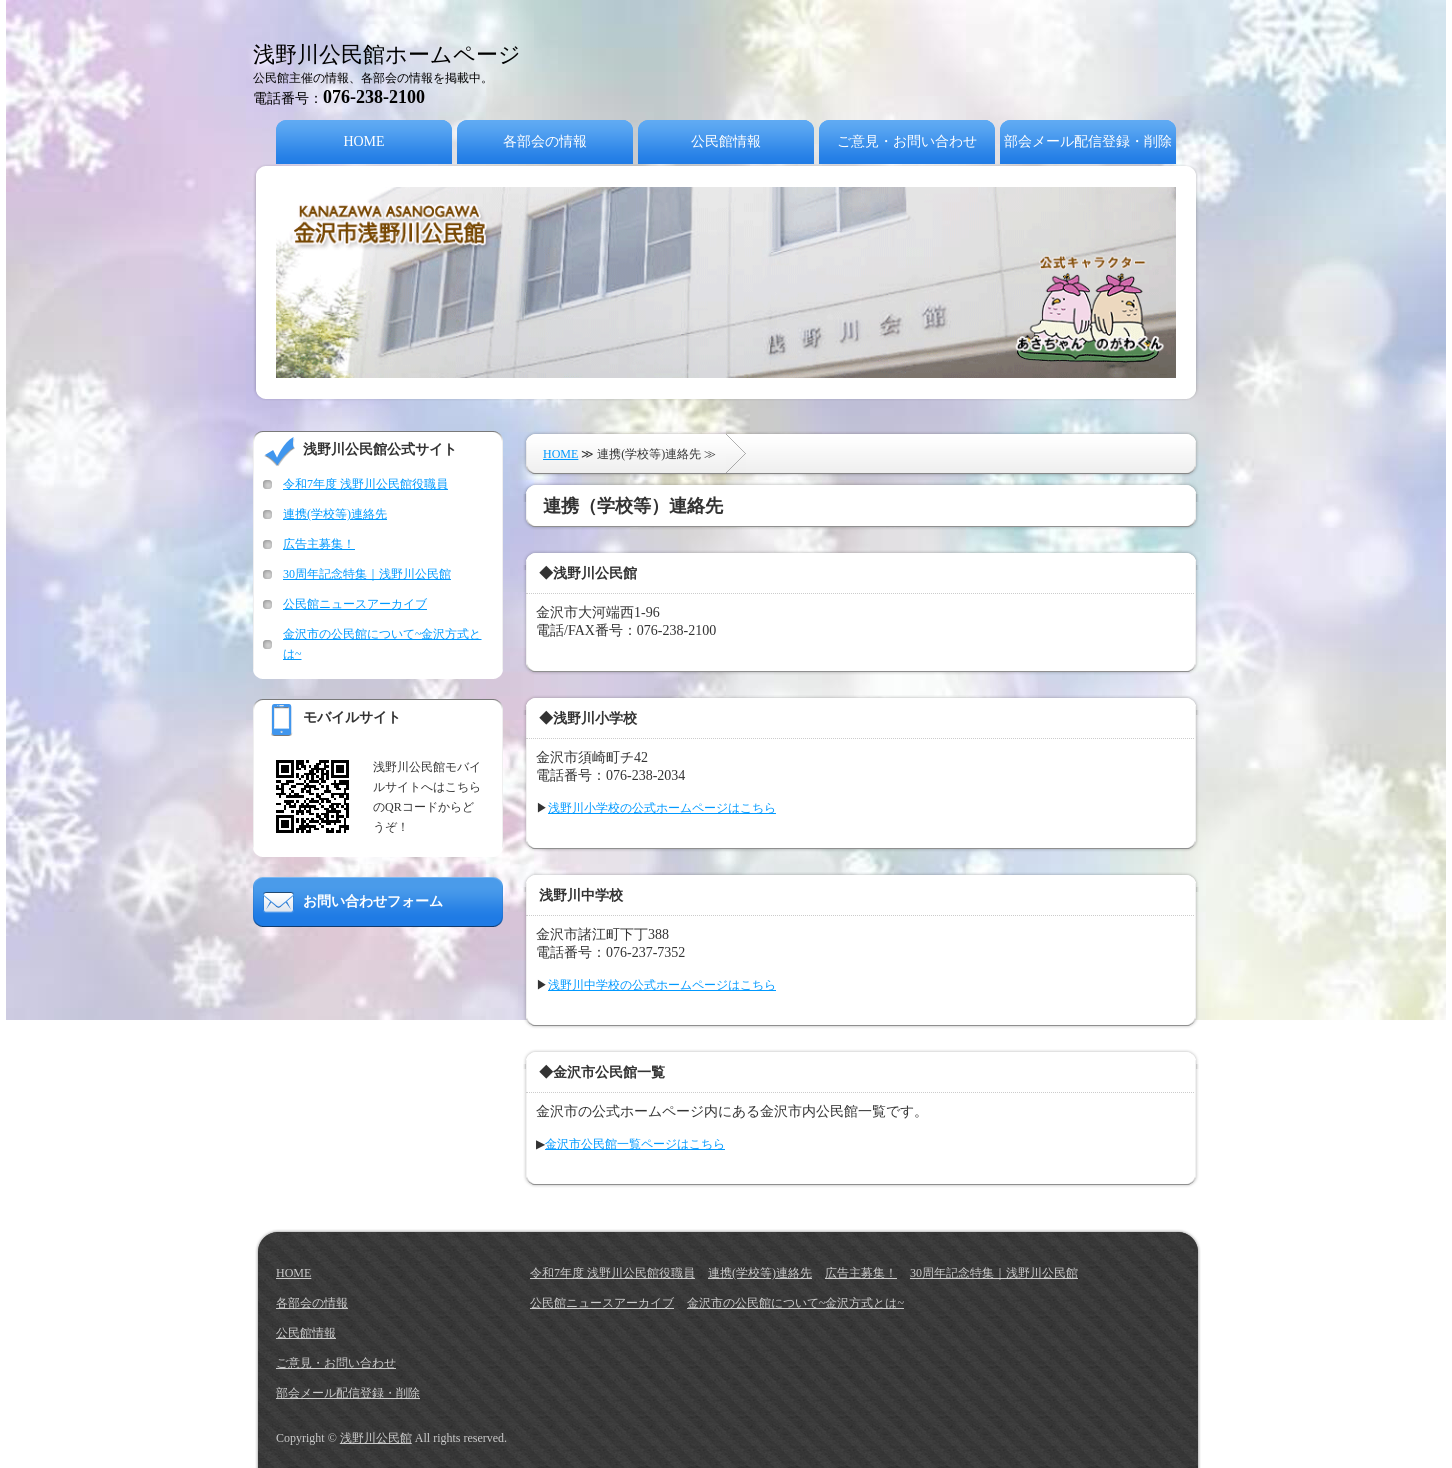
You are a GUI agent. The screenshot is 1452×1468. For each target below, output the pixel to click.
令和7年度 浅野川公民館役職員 (365, 484)
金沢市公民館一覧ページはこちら (635, 1144)
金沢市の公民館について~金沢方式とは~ (795, 1303)
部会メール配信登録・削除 (1088, 141)
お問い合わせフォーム (373, 901)
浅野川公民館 (376, 1438)
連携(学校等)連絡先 (335, 514)
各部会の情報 (545, 141)
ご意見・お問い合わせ (907, 141)
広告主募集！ (319, 544)
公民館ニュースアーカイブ (355, 604)
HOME (363, 141)
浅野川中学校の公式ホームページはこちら (662, 985)
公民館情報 (726, 141)
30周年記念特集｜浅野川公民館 (367, 574)
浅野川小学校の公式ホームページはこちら (662, 808)
